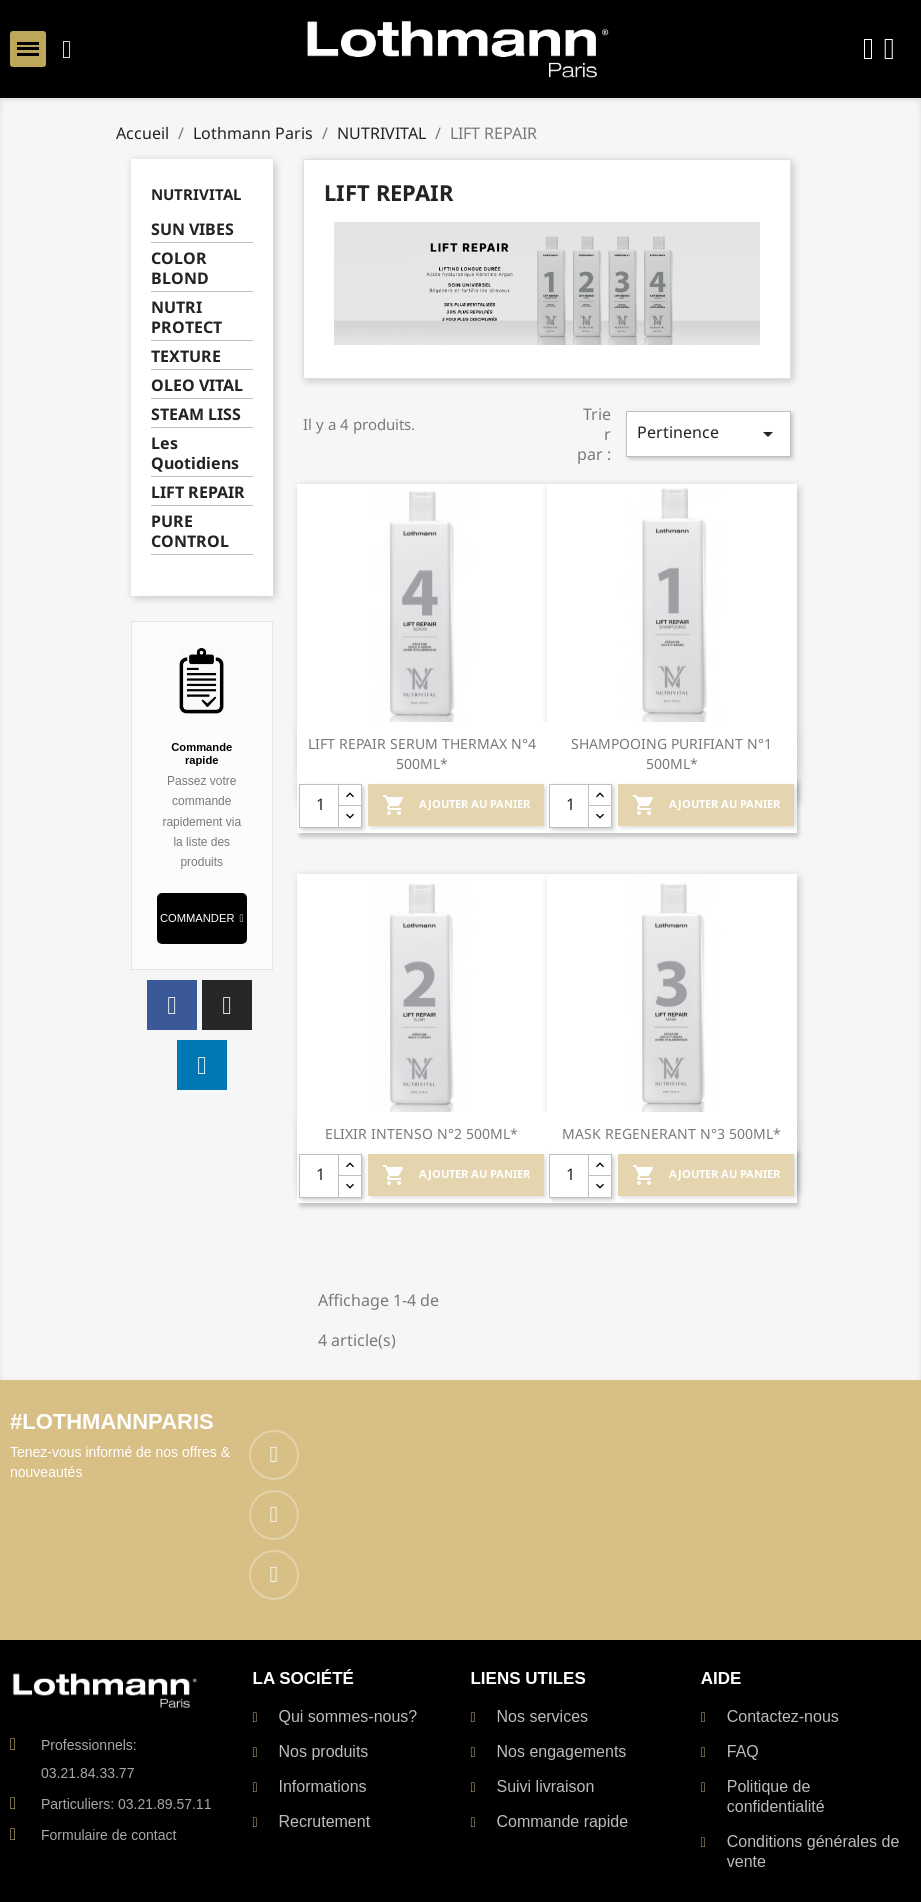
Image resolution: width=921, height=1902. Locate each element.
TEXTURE (186, 356)
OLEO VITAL (197, 385)
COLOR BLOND (180, 268)
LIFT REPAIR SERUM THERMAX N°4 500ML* (422, 753)
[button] (202, 918)
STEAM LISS (196, 414)
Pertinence (708, 433)
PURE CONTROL (190, 531)
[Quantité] (319, 806)
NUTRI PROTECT (186, 317)
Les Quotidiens (195, 453)
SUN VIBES (192, 229)
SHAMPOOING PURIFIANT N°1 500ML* (671, 753)
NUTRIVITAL (196, 194)
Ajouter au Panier (456, 805)
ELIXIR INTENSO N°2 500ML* (421, 1133)
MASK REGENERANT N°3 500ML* (671, 1133)
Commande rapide (201, 753)
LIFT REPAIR (198, 492)
